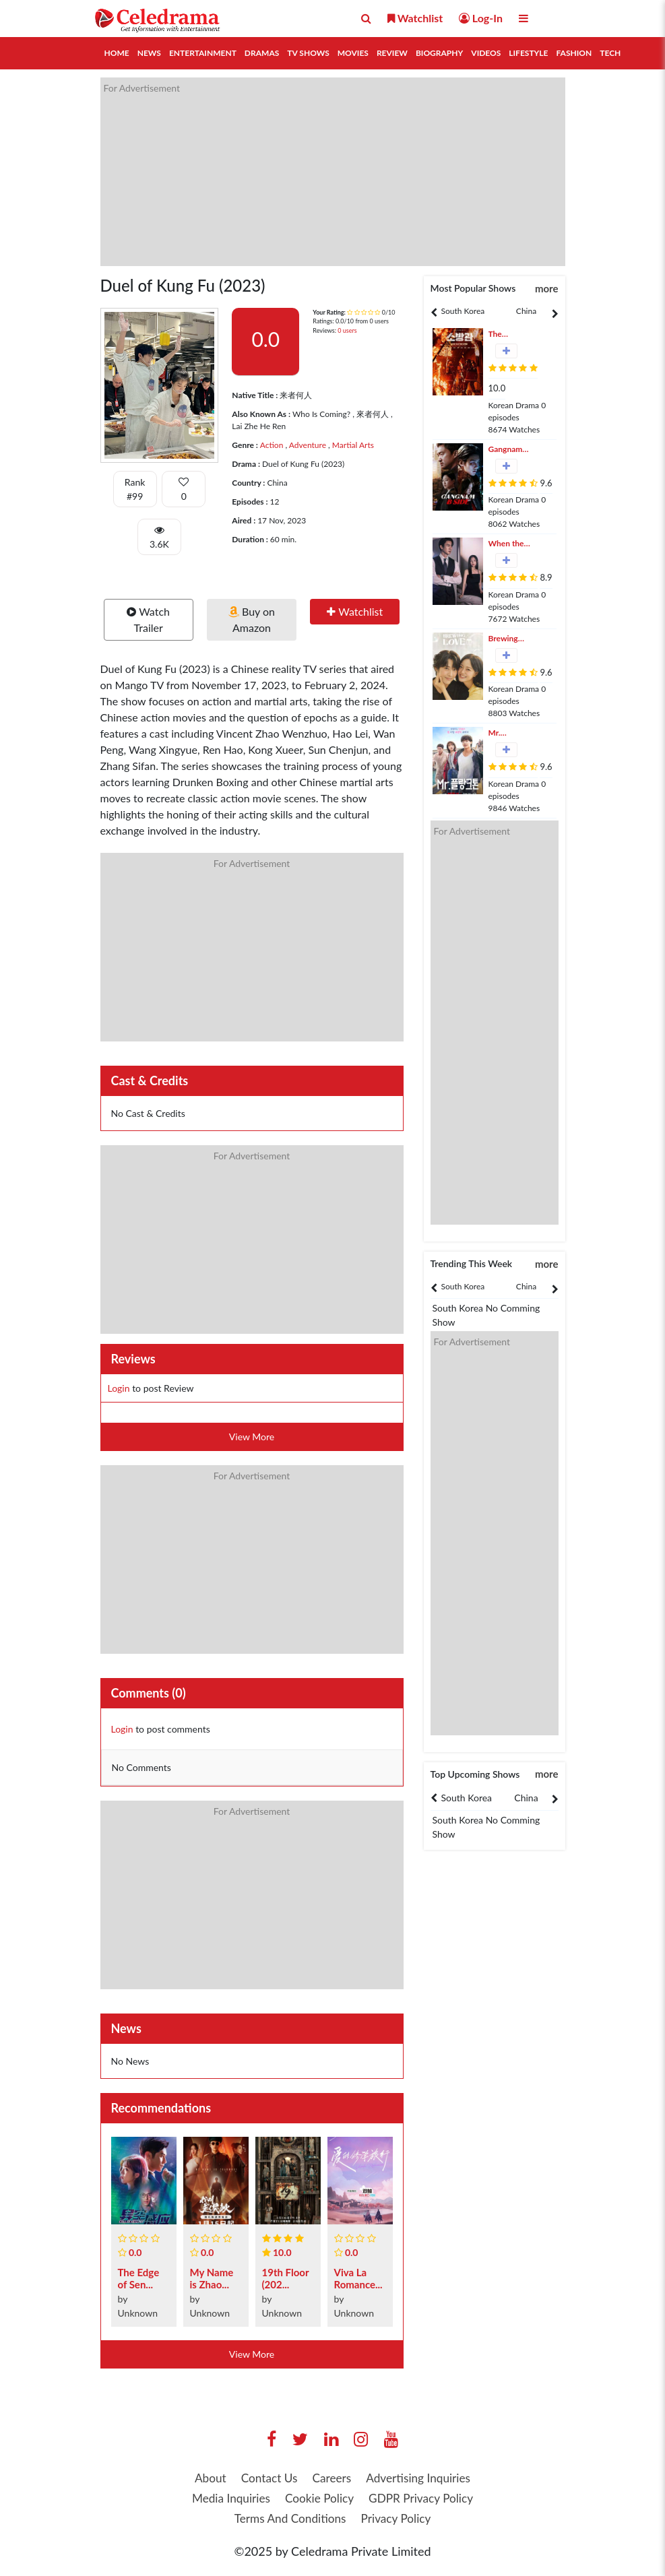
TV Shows (308, 53)
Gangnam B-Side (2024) (505, 449)
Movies (353, 53)
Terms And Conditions (288, 2520)
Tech (610, 53)
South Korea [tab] (463, 311)
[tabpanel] (463, 311)
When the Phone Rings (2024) (506, 544)
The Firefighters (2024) (509, 334)
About (204, 2478)
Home (116, 53)
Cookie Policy (319, 2499)
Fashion (574, 53)
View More (251, 1436)
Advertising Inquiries (422, 2478)
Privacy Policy (399, 2520)
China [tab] (526, 311)
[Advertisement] (332, 171)
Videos (486, 53)
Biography (439, 53)
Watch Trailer (148, 619)
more (547, 288)
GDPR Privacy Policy (425, 2499)
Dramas (262, 53)
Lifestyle (528, 53)
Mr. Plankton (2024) (504, 733)
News (149, 53)
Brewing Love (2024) (509, 639)
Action (272, 445)
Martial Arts (352, 445)
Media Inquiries (226, 2499)
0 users (347, 330)
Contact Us (266, 2478)
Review (392, 53)
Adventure (306, 445)
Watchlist (355, 611)
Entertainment (202, 53)
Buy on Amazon (251, 619)
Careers (331, 2478)
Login (119, 1388)
